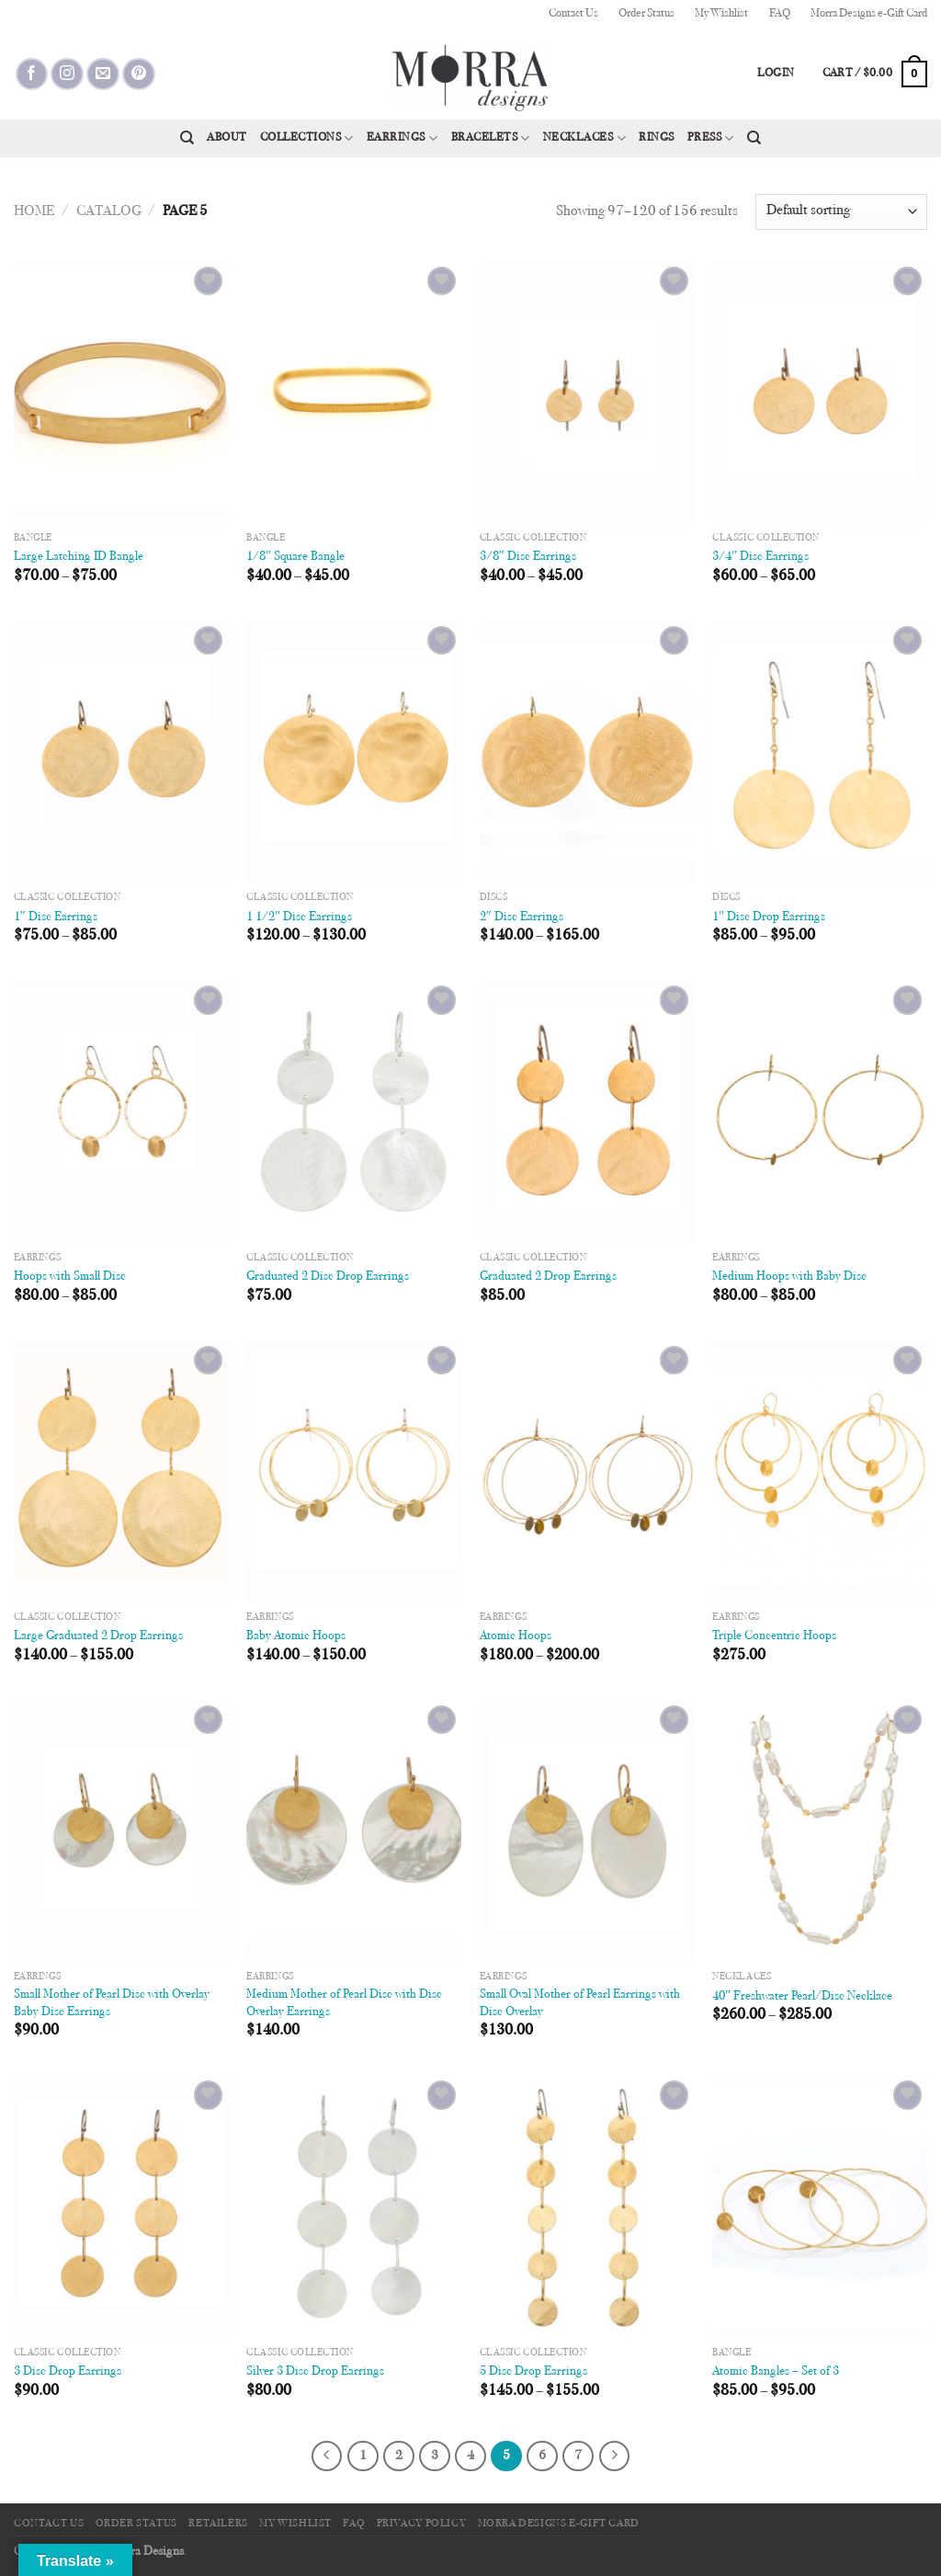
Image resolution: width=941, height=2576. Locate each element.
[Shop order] (841, 212)
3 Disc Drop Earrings (67, 2371)
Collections (307, 138)
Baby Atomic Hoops (296, 1636)
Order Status (646, 13)
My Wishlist (721, 13)
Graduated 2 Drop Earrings (548, 1276)
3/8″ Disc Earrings (528, 557)
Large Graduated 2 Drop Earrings (98, 1636)
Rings (657, 137)
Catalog (109, 211)
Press (710, 138)
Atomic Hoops (515, 1636)
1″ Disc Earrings (55, 917)
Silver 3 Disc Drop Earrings (315, 2371)
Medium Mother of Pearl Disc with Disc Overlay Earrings (344, 2003)
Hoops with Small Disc (70, 1276)
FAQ (779, 13)
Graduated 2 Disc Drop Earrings (327, 1276)
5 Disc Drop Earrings (533, 2371)
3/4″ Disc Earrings (760, 557)
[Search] (187, 137)
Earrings (402, 138)
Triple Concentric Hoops (774, 1636)
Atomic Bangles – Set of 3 (775, 2371)
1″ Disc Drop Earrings (768, 917)
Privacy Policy (422, 2523)
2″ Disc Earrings (521, 917)
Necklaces (584, 138)
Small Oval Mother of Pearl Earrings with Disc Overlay (580, 2003)
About (227, 137)
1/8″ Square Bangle (295, 557)
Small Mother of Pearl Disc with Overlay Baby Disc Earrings (112, 2003)
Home (34, 211)
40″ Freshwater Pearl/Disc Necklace (802, 1996)
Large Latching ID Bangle (78, 557)
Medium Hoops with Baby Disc (789, 1276)
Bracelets (490, 138)
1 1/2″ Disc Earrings (299, 917)
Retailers (218, 2523)
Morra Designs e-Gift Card (869, 13)
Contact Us (573, 13)
